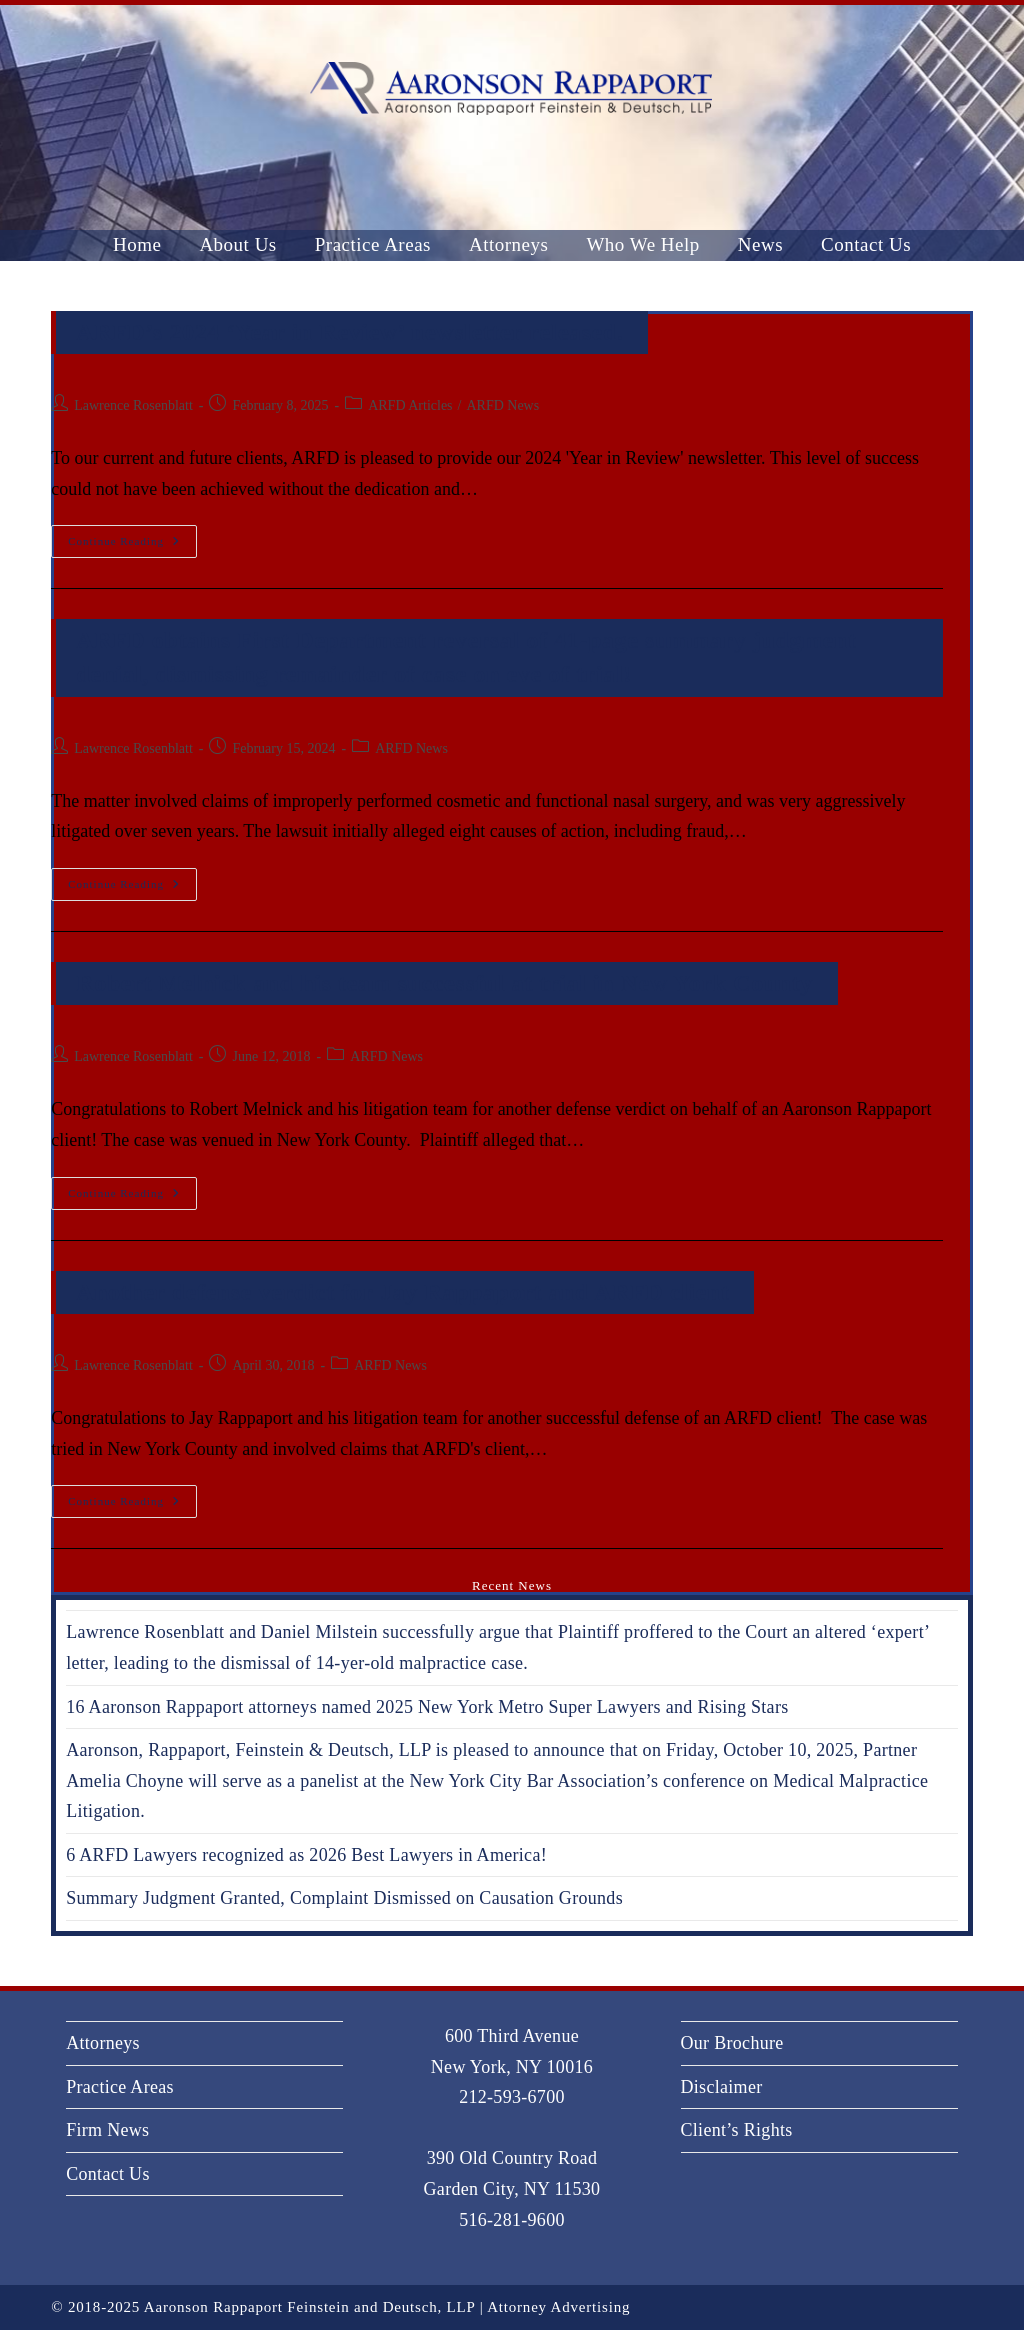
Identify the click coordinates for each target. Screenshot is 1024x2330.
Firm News (107, 2130)
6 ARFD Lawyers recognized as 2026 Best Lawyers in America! (306, 1855)
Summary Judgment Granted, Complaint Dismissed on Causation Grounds (344, 1898)
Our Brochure (732, 2043)
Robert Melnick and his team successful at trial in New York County (444, 983)
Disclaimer (722, 2087)
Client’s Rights (737, 2130)
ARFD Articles (410, 405)
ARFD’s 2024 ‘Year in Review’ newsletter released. (349, 332)
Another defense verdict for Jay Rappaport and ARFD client (402, 1292)
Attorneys (103, 2043)
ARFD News (502, 405)
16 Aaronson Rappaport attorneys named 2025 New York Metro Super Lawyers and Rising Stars (427, 1707)
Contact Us (108, 2174)
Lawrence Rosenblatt (133, 405)
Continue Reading (132, 536)
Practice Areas (120, 2087)
